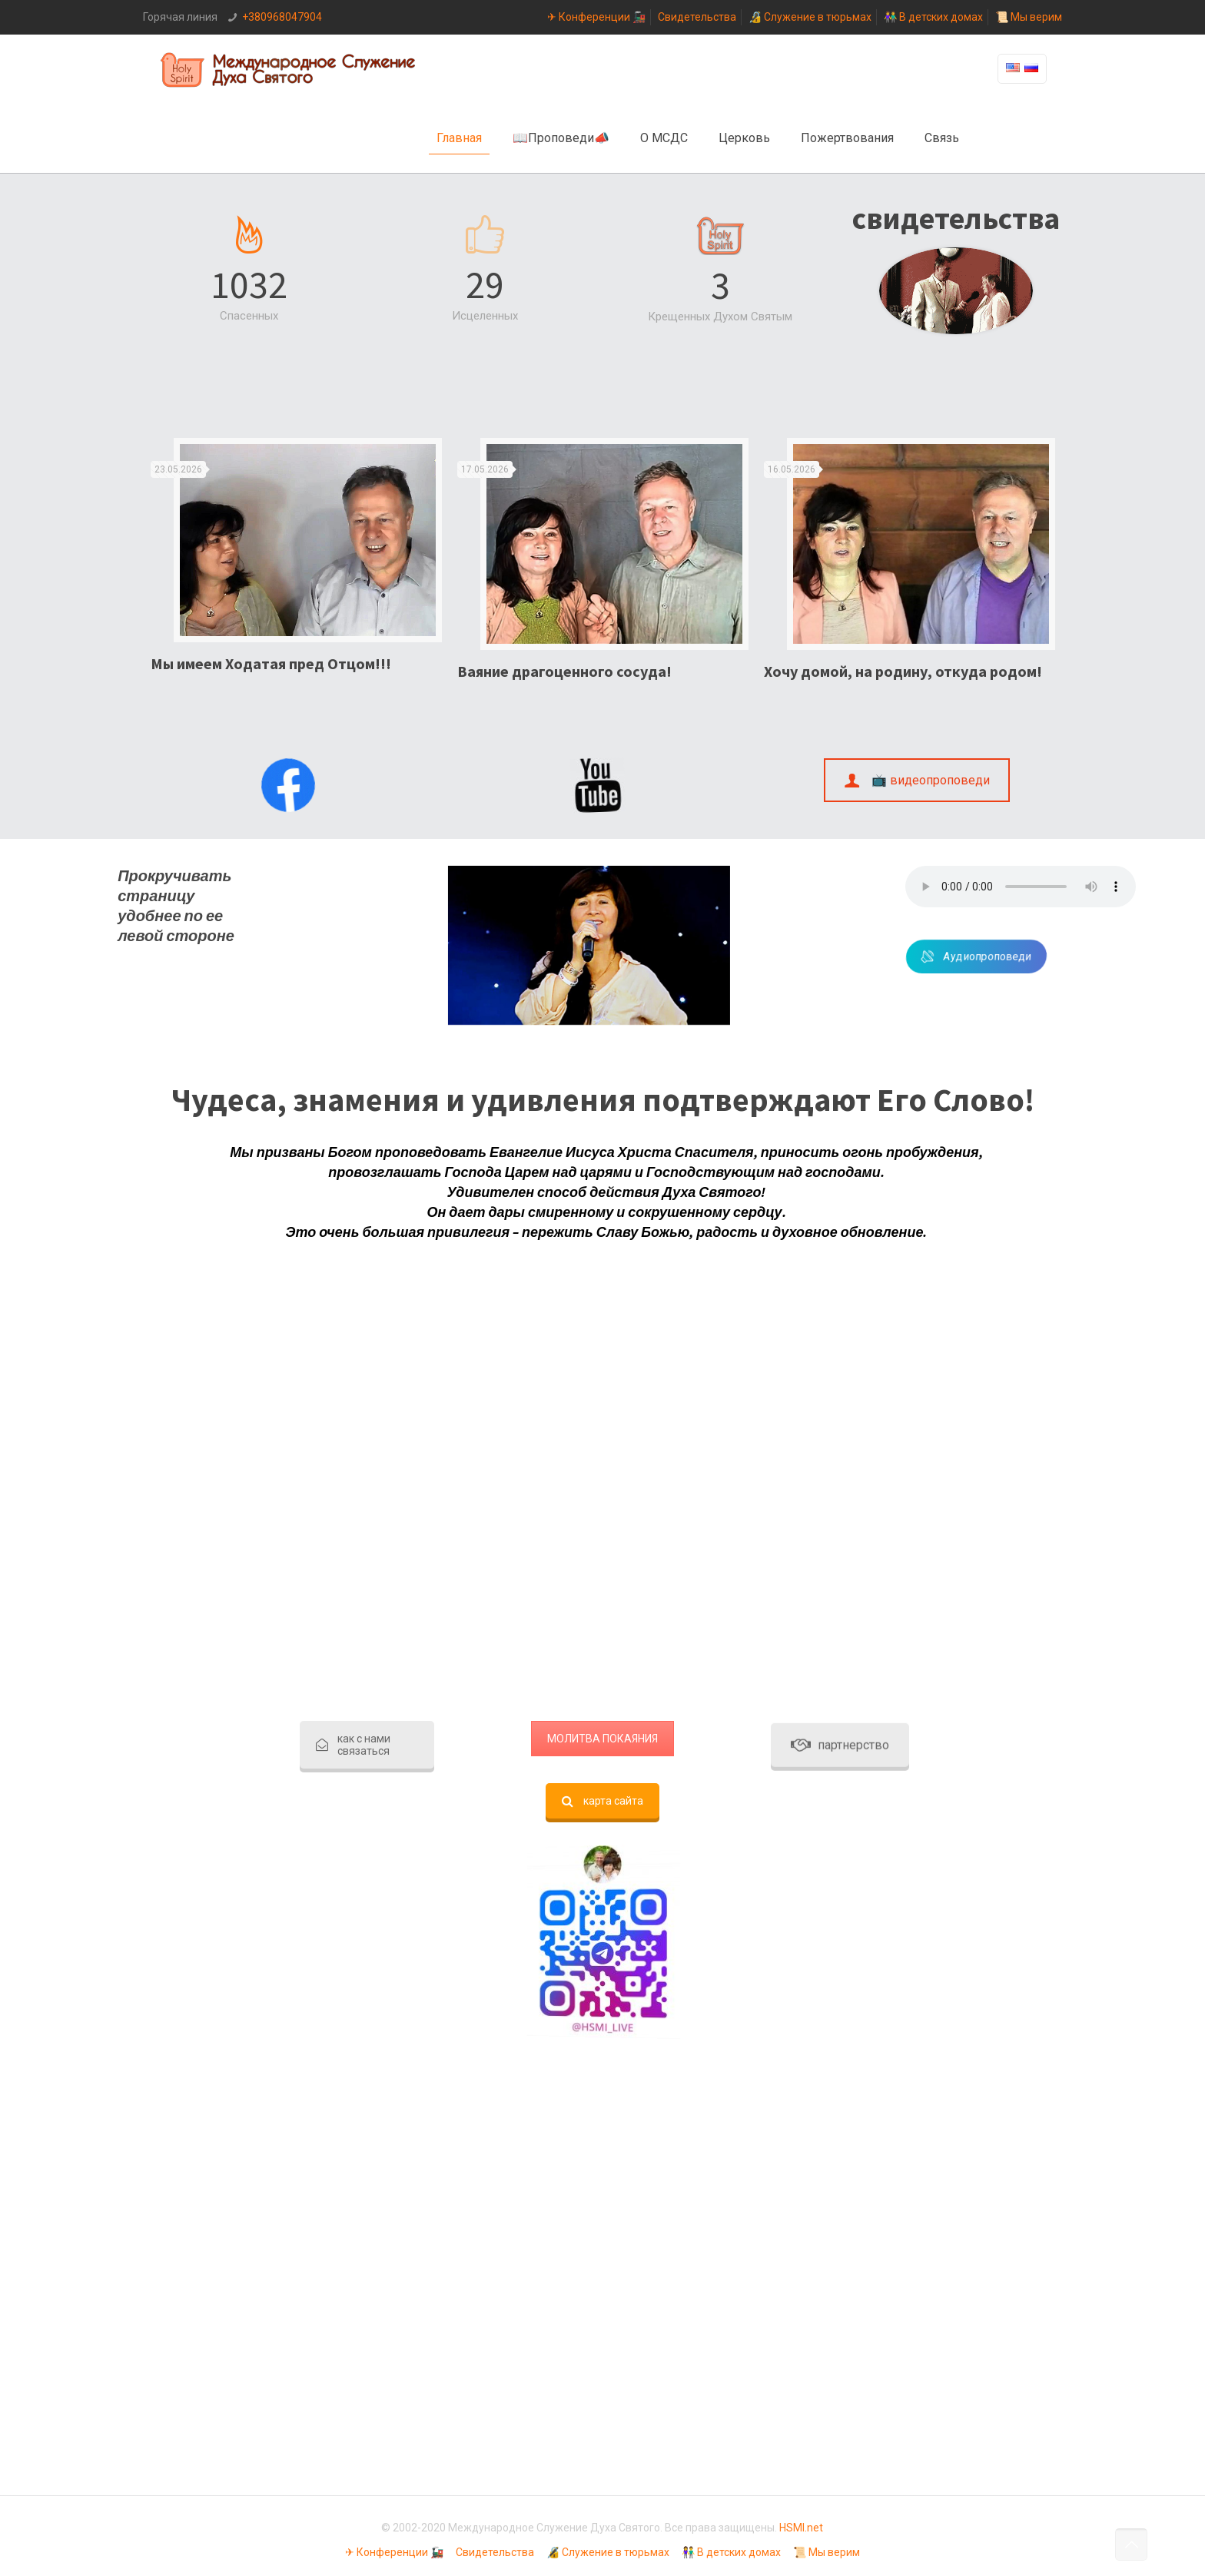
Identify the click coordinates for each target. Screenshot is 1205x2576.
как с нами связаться (353, 1744)
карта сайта (602, 1801)
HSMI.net (801, 2527)
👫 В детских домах (933, 17)
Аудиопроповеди (1043, 956)
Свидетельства (697, 17)
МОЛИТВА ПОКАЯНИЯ (602, 1738)
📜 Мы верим (1028, 17)
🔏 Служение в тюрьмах (810, 17)
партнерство (840, 776)
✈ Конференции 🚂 (596, 17)
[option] (296, 561)
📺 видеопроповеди (917, 780)
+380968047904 (282, 17)
